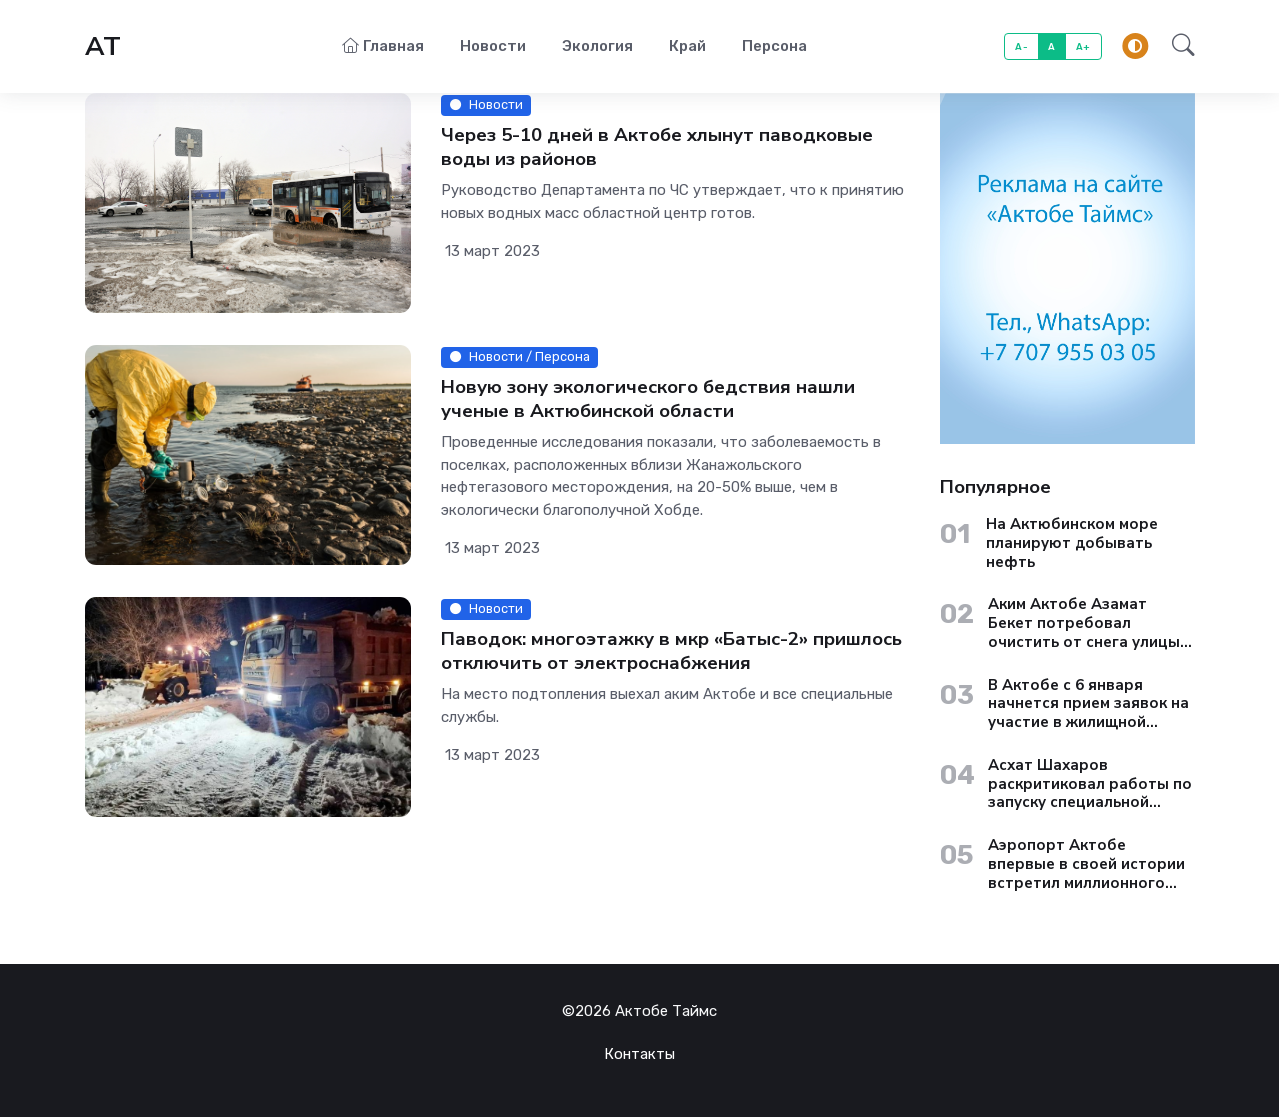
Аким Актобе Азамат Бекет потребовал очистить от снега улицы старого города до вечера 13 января (1091, 623)
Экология (597, 46)
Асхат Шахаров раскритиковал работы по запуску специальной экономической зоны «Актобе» (1090, 784)
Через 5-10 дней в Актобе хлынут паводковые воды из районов (657, 147)
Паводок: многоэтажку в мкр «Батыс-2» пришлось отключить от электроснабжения (671, 651)
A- (1021, 46)
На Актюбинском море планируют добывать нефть (1072, 543)
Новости (493, 46)
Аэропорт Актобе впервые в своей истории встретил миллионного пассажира (1086, 864)
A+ (1083, 46)
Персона (774, 46)
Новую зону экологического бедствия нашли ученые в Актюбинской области (648, 399)
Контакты (639, 1054)
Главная (383, 46)
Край (687, 46)
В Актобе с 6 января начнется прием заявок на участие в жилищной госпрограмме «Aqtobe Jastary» (1088, 704)
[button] (1177, 47)
